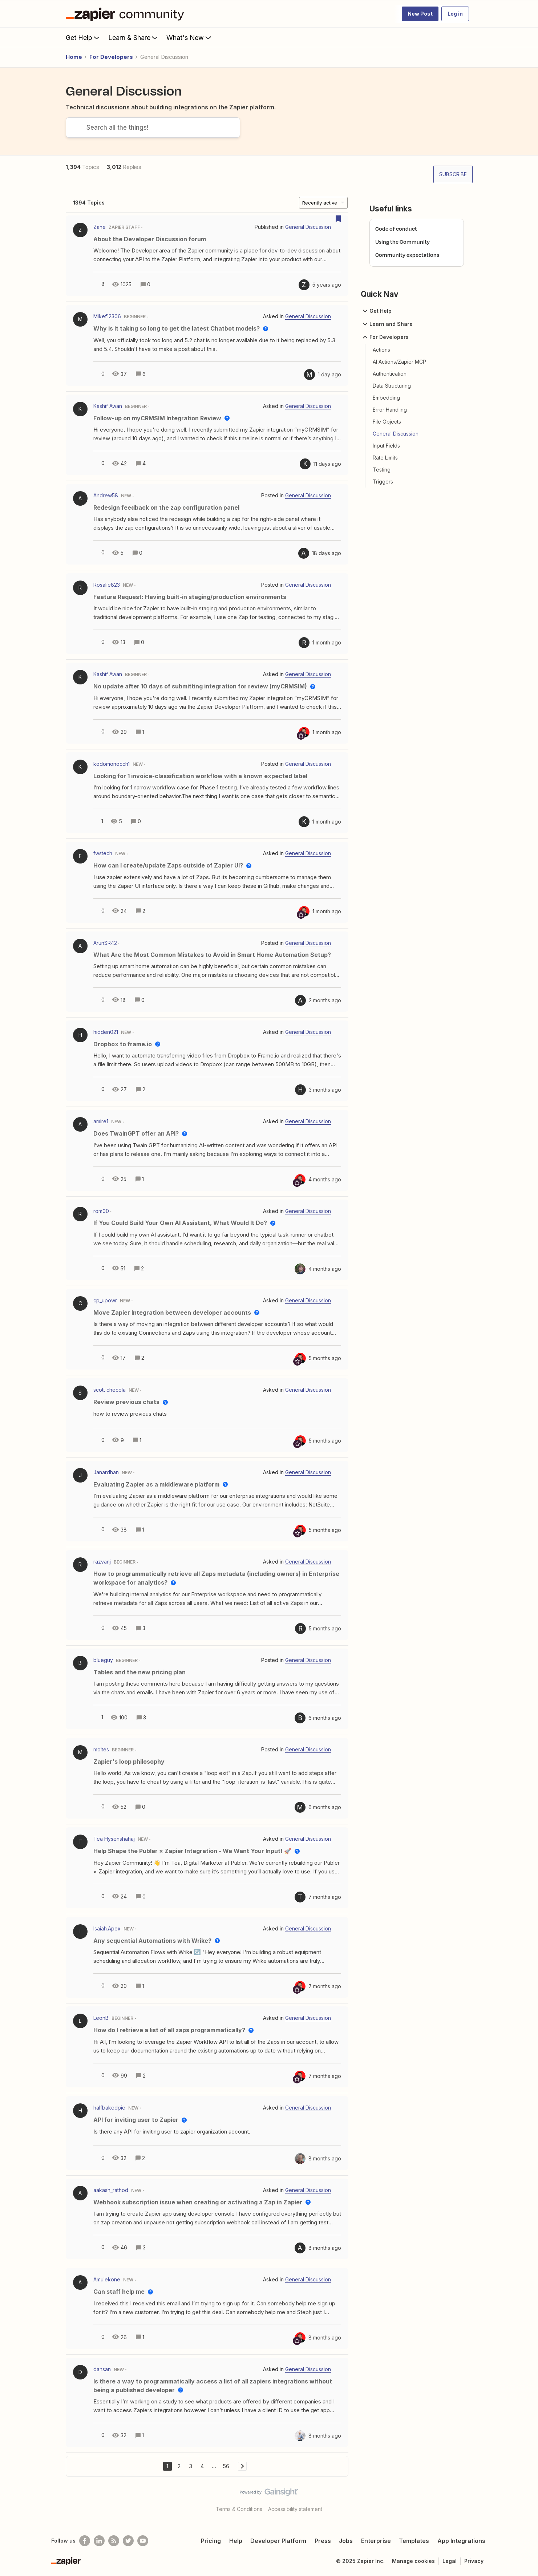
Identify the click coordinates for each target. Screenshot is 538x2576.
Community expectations (407, 255)
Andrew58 (105, 495)
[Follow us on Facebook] (84, 2540)
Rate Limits (385, 457)
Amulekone (106, 2279)
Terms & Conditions (239, 2509)
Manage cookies (413, 2561)
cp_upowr (105, 1300)
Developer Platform (278, 2540)
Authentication (389, 374)
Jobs (346, 2540)
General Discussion (395, 433)
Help (235, 2540)
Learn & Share (133, 37)
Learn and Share (387, 324)
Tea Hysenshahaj (114, 1839)
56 (226, 2466)
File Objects (387, 421)
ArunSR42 (105, 943)
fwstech (102, 853)
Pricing (211, 2540)
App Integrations (461, 2540)
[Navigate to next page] (242, 2466)
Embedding (386, 398)
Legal (449, 2561)
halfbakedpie (109, 2107)
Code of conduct (396, 228)
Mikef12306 (107, 316)
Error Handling (390, 410)
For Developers (111, 56)
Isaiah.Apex (107, 1928)
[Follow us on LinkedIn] (99, 2540)
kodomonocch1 (111, 764)
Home (74, 56)
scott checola (109, 1390)
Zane (99, 227)
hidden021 (105, 1032)
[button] (420, 14)
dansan (102, 2369)
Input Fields (386, 445)
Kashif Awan (107, 406)
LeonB (101, 2018)
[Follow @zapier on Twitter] (128, 2540)
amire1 (100, 1121)
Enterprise (376, 2540)
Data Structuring (392, 386)
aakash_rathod (110, 2190)
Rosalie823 (106, 585)
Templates (414, 2540)
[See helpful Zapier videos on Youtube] (142, 2540)
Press (323, 2540)
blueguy (103, 1660)
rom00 (101, 1211)
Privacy (474, 2561)
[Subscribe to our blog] (113, 2540)
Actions (381, 350)
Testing (382, 469)
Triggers (383, 481)
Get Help (83, 37)
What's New (189, 37)
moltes (101, 1749)
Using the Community (402, 242)
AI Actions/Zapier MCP (399, 362)
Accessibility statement (295, 2509)
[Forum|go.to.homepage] (127, 14)
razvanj (102, 1561)
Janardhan (106, 1472)
